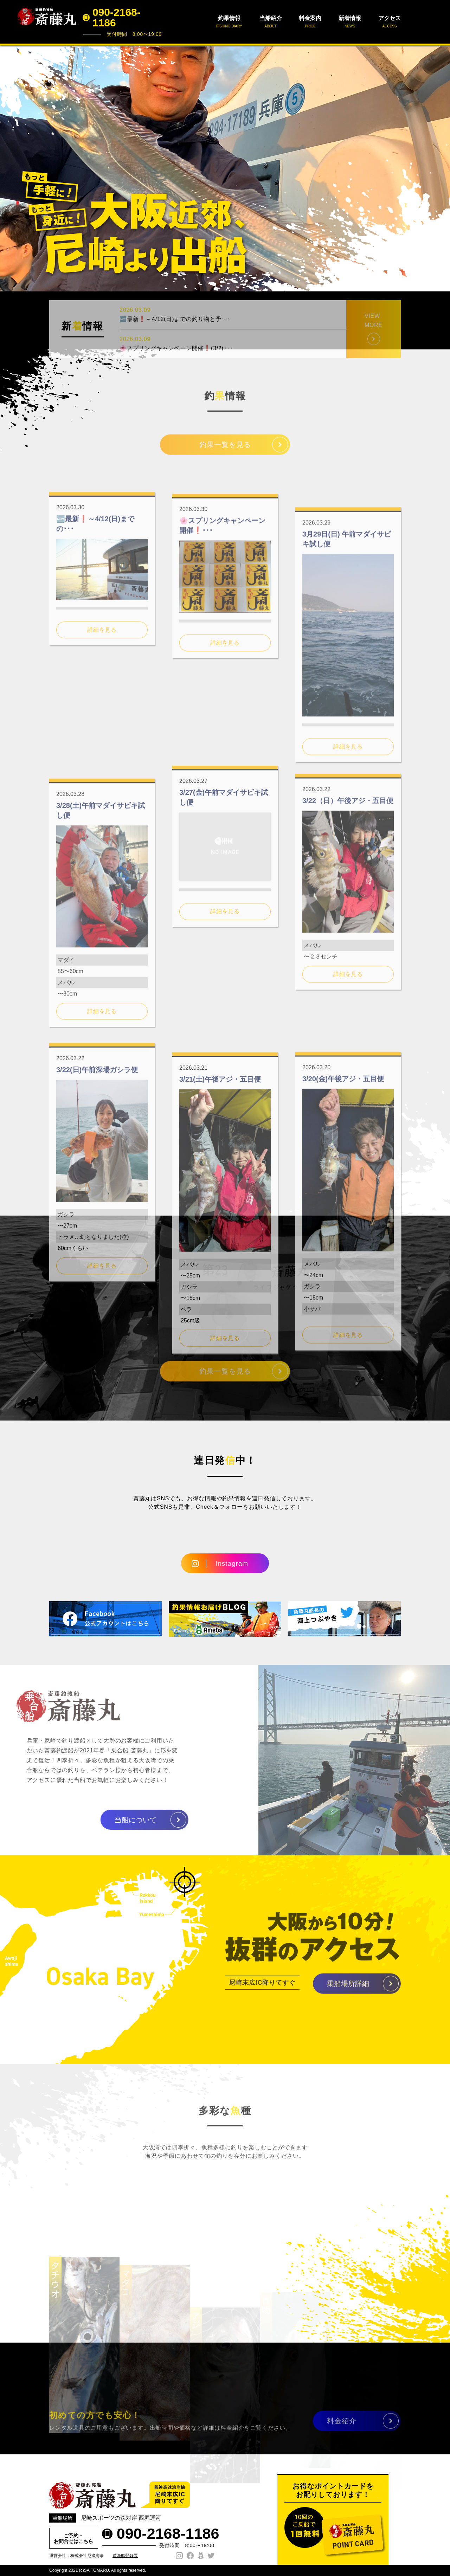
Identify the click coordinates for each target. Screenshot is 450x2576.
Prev (9, 168)
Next (440, 168)
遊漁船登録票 (125, 2555)
